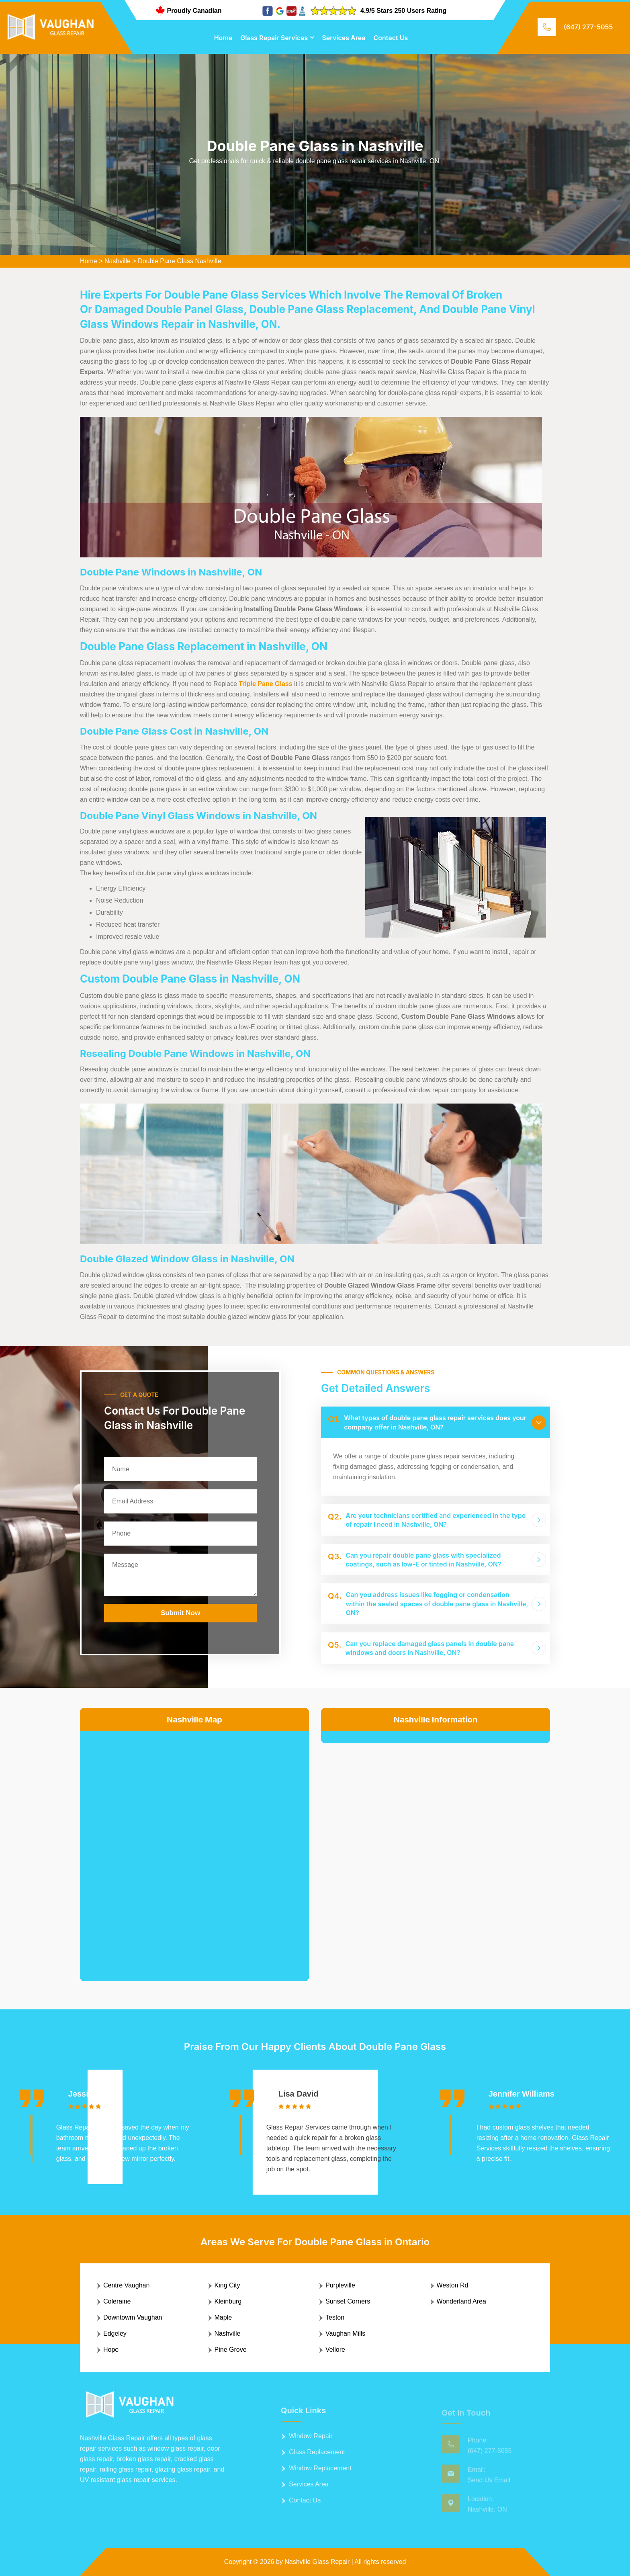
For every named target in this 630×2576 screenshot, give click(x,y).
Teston (334, 2317)
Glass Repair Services (274, 38)
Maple (223, 2317)
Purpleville (340, 2285)
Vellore (335, 2349)
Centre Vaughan (126, 2285)
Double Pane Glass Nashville (179, 261)
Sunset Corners (347, 2301)
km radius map (194, 1849)
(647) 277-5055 (588, 27)
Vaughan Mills (345, 2333)
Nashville (117, 261)
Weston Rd (452, 2285)
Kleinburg (228, 2301)
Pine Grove (231, 2349)
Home (223, 38)
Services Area (343, 38)
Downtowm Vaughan (132, 2317)
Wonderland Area (461, 2301)
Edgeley (115, 2333)
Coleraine (117, 2301)
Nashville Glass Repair (317, 2561)
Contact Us (391, 38)
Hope (111, 2349)
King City (227, 2285)
